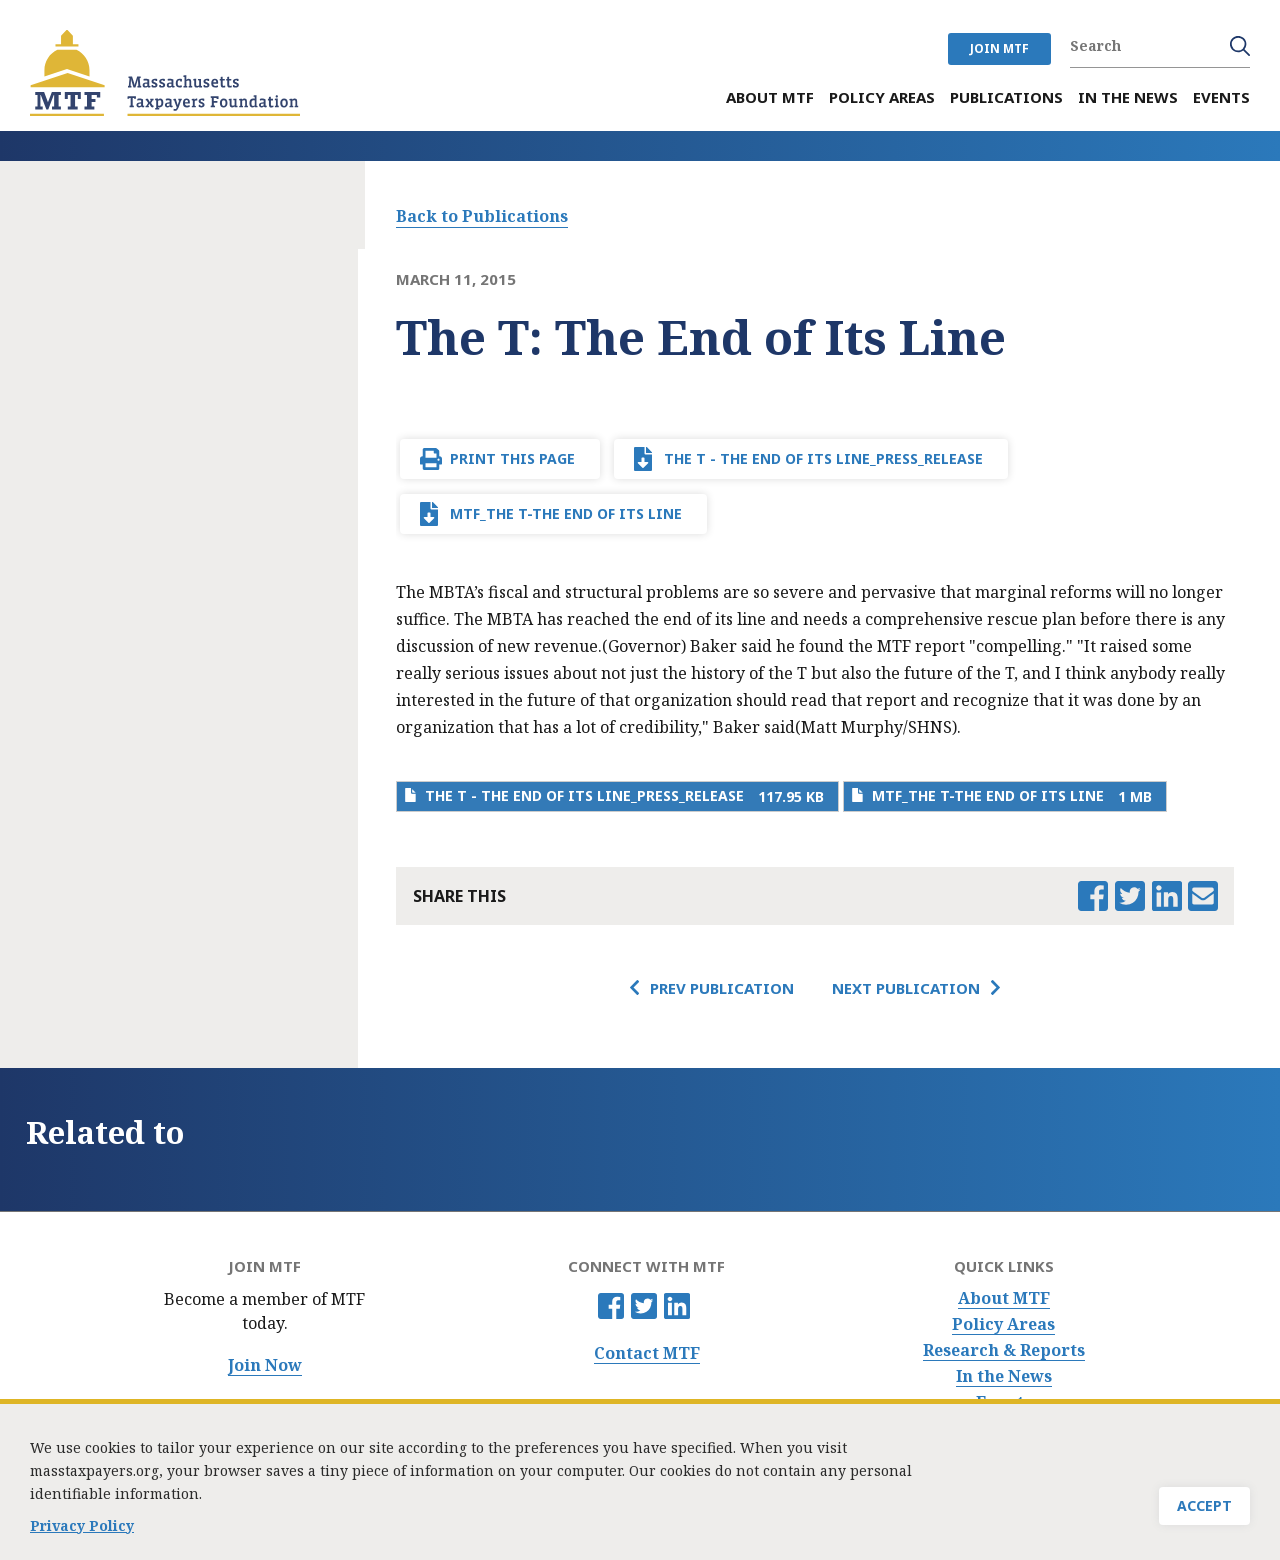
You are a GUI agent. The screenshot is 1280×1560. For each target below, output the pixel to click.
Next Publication (906, 988)
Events (1004, 1402)
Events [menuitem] (1221, 97)
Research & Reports (1004, 1350)
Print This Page (512, 458)
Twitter (644, 1306)
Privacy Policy (82, 1534)
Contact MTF (647, 1353)
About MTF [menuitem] (770, 97)
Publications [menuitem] (1006, 97)
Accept (1204, 1514)
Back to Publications (482, 216)
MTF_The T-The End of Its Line (566, 513)
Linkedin (677, 1306)
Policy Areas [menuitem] (882, 97)
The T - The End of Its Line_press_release (823, 458)
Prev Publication (722, 988)
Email (1203, 896)
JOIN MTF (999, 48)
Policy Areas (1003, 1324)
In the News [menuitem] (1128, 97)
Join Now (265, 1365)
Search (1240, 46)
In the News (1004, 1376)
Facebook (611, 1306)
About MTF (1004, 1298)
